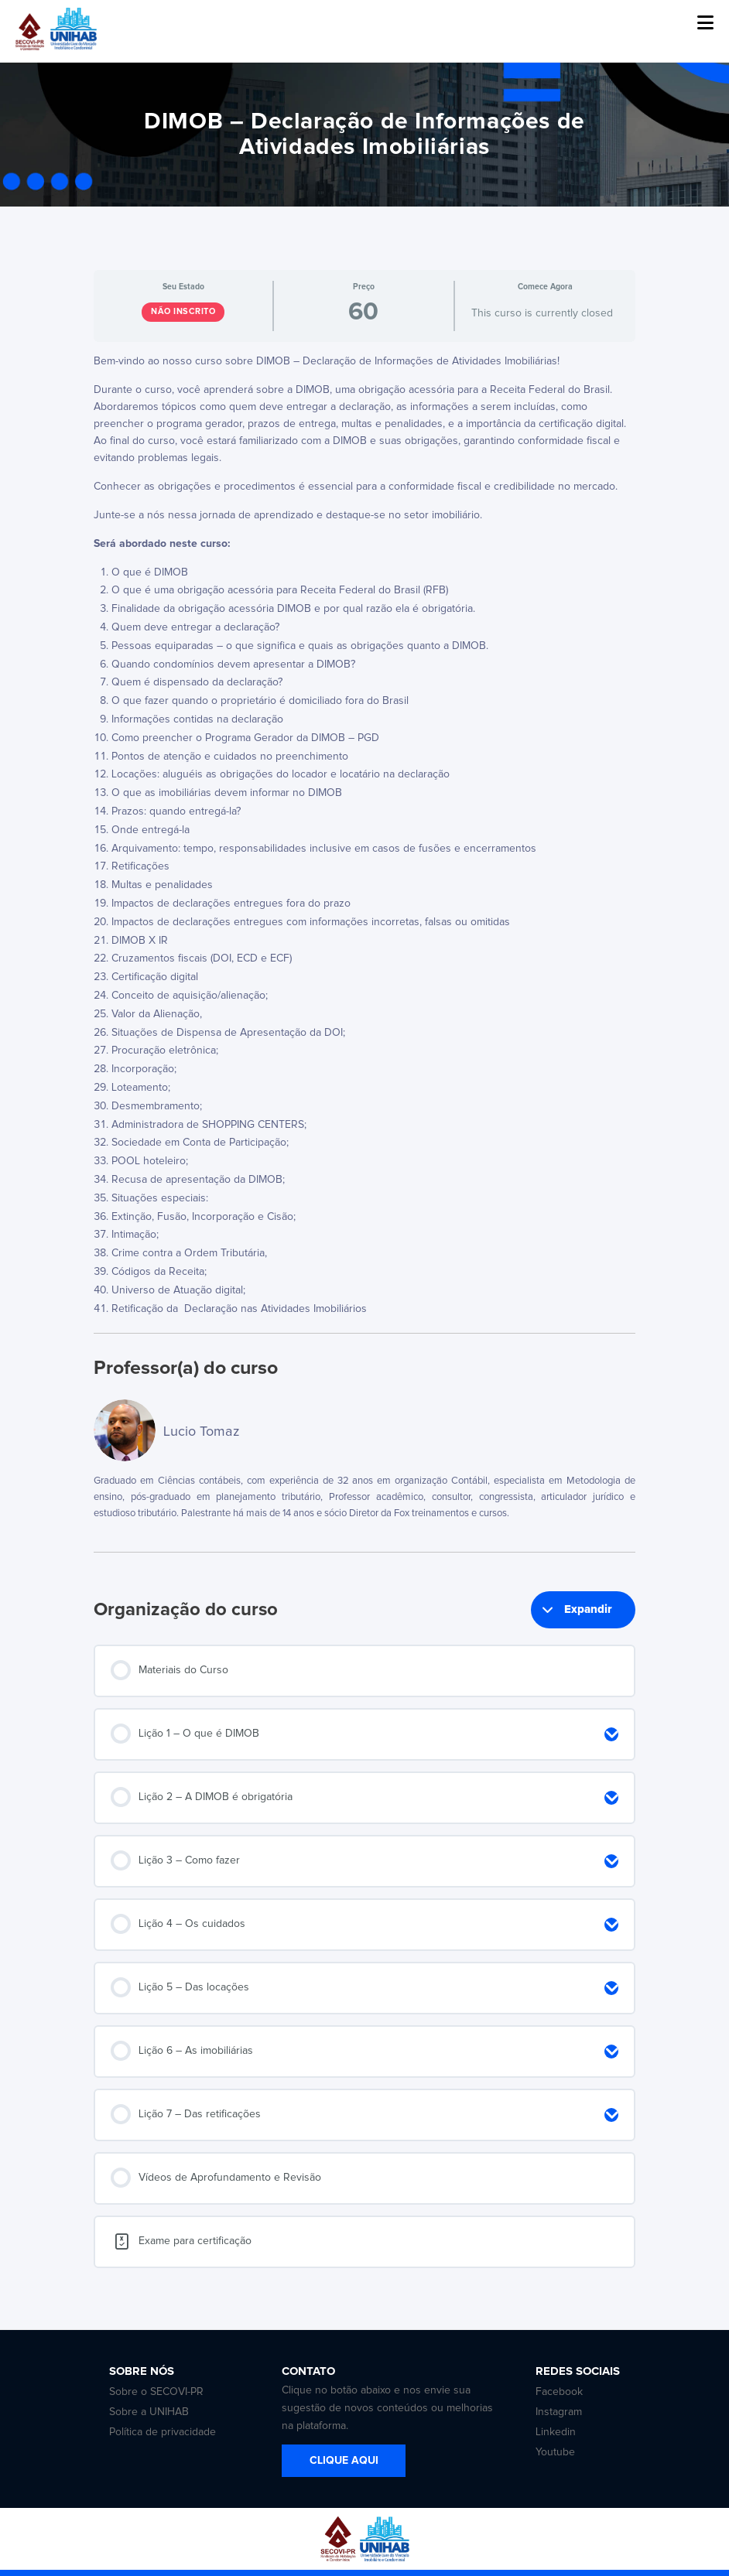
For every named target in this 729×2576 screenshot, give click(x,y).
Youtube (555, 2452)
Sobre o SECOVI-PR (156, 2391)
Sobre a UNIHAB (149, 2412)
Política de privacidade (162, 2432)
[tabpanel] (364, 836)
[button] (705, 23)
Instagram (559, 2412)
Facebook (559, 2391)
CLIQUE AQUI (344, 2460)
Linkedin (556, 2432)
